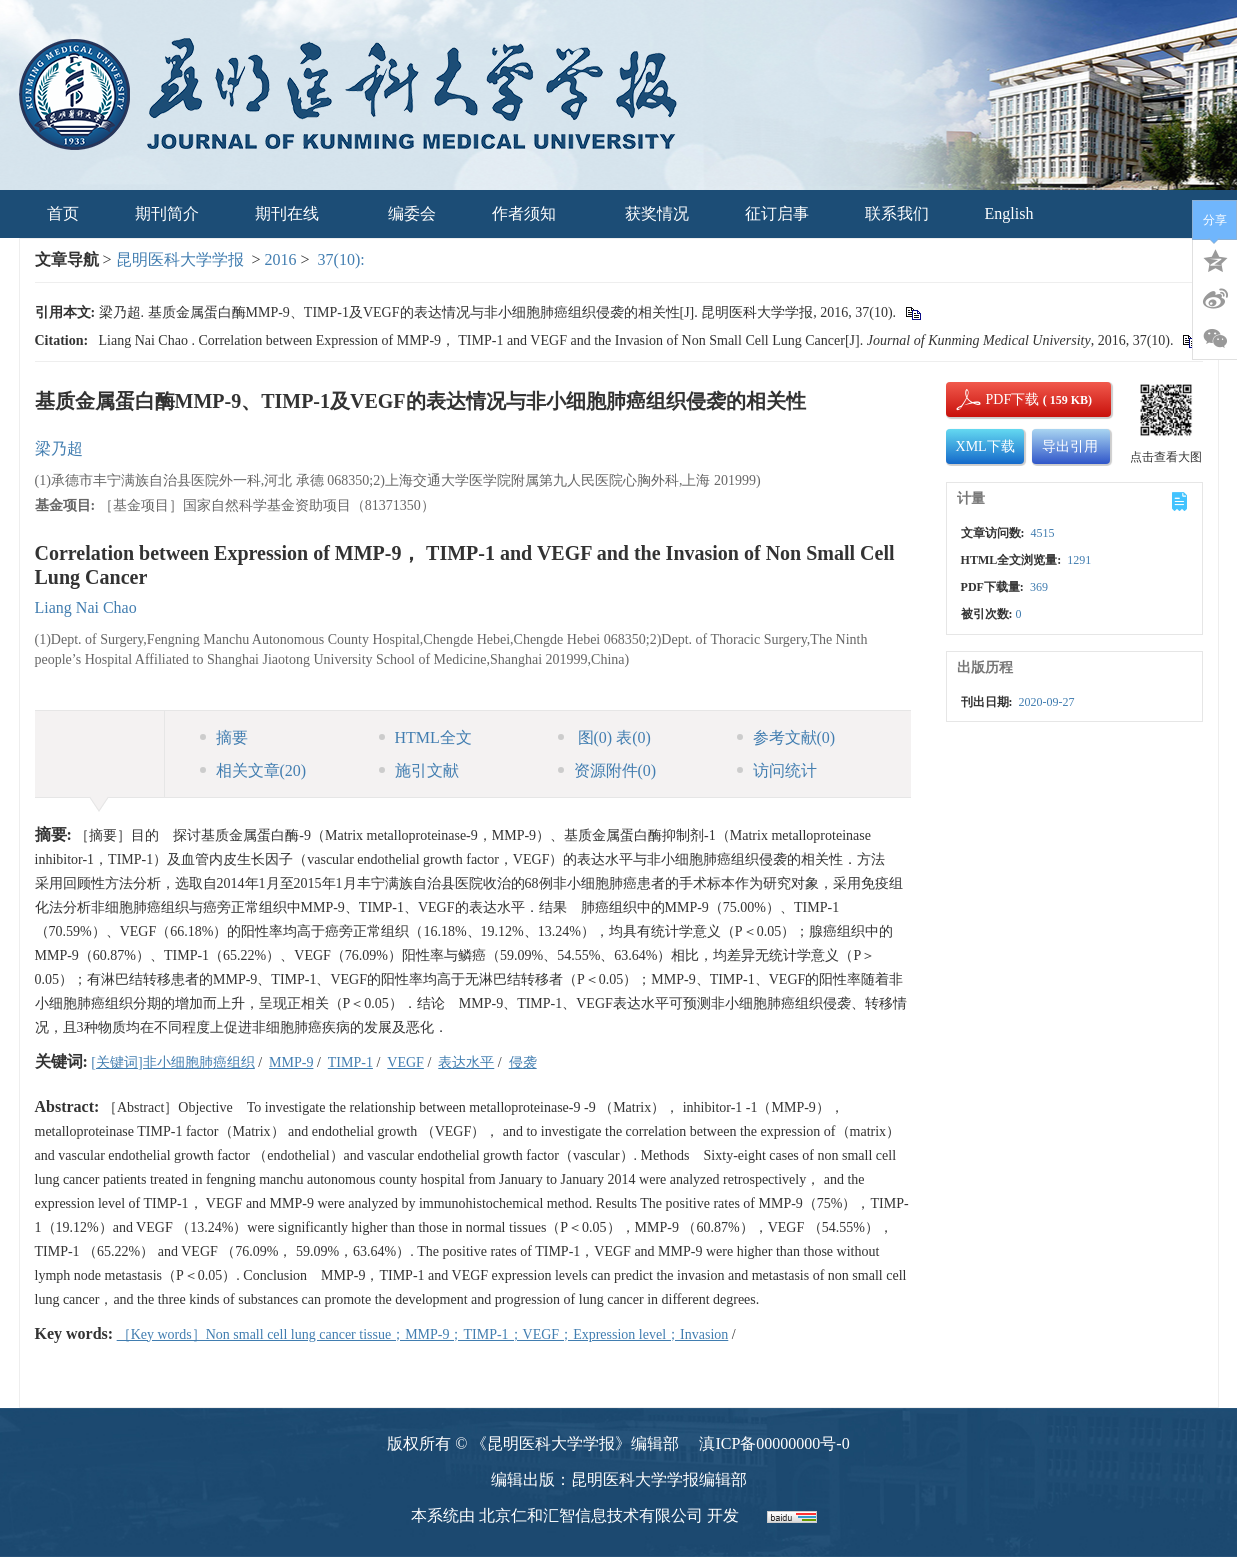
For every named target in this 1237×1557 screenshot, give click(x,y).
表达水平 (466, 1062)
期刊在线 (293, 213)
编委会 (412, 213)
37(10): (343, 259)
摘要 (224, 737)
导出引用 (1070, 446)
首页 (63, 213)
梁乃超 (59, 448)
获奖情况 (657, 213)
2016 (281, 259)
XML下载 (985, 446)
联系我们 (897, 213)
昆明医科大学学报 (180, 259)
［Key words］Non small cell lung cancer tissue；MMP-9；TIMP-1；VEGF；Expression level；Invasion (423, 1334)
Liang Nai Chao (86, 607)
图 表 (604, 737)
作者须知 (530, 213)
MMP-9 (291, 1062)
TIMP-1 (350, 1062)
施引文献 (419, 770)
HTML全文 (425, 737)
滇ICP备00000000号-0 (774, 1443)
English (1009, 213)
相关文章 (253, 770)
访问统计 (777, 770)
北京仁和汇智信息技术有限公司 (591, 1515)
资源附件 (607, 770)
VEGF (405, 1062)
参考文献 (786, 737)
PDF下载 (996, 399)
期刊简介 (167, 213)
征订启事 (777, 213)
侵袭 (523, 1062)
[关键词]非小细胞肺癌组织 (172, 1062)
